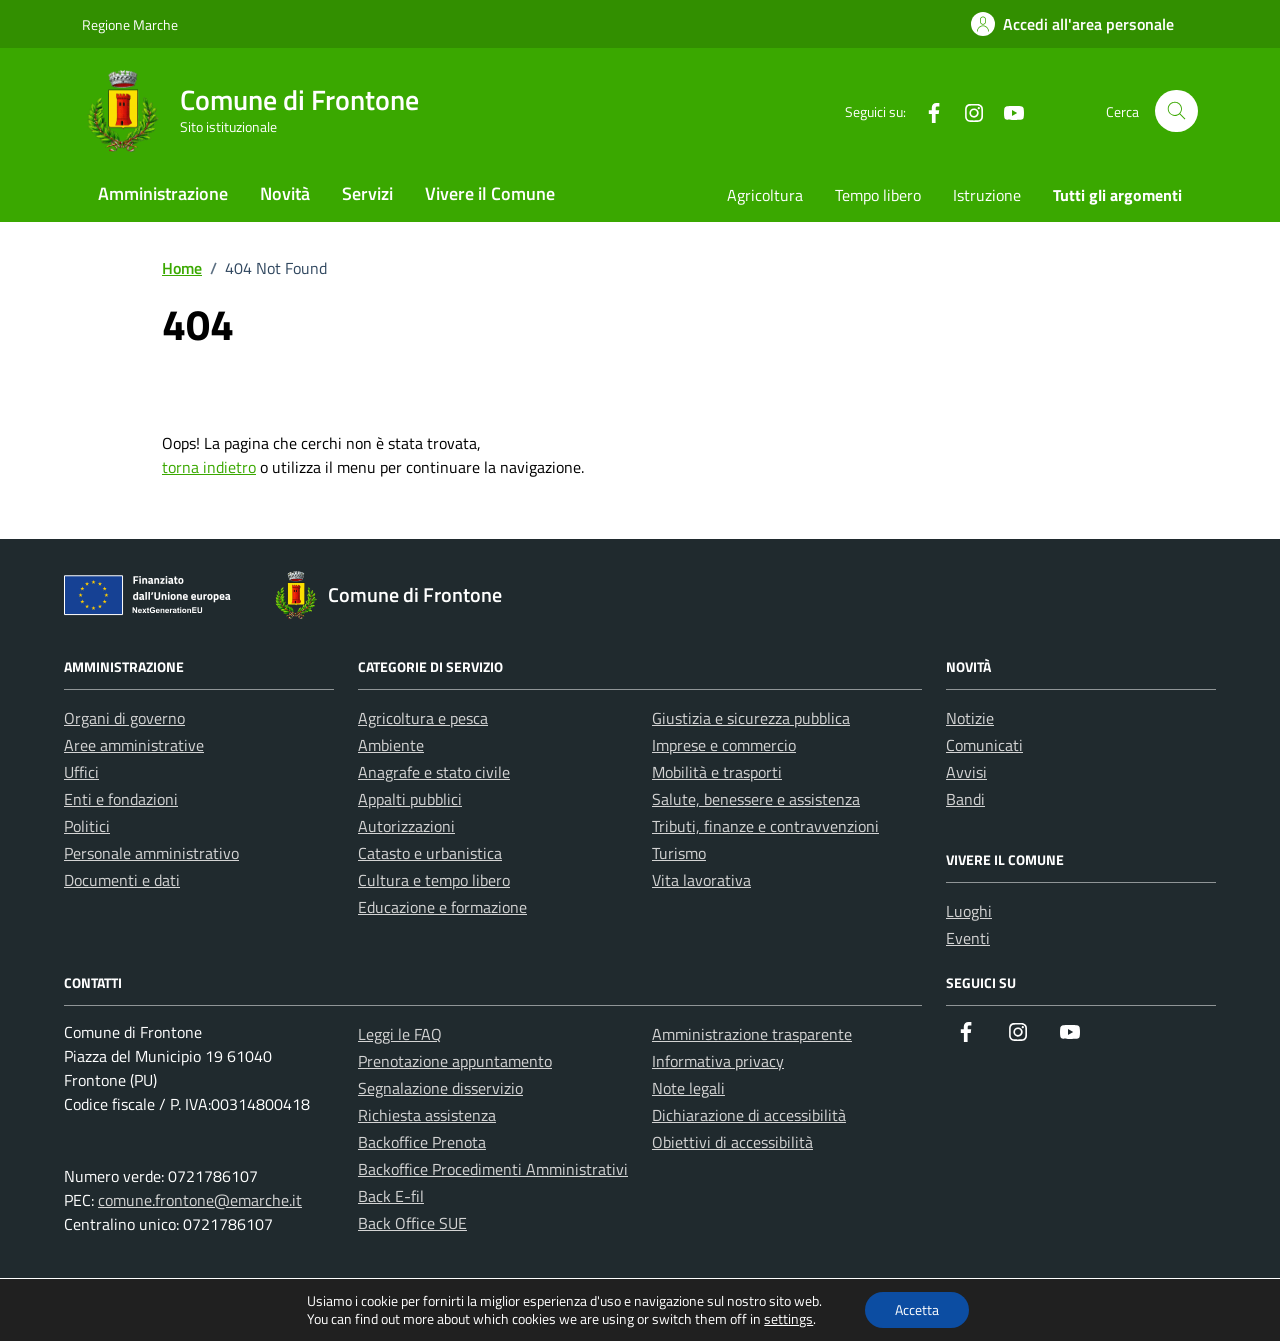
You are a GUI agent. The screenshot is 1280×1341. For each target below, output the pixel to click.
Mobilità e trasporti (717, 772)
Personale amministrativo (151, 853)
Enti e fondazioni (121, 799)
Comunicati (984, 745)
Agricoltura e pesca (423, 718)
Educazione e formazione (442, 907)
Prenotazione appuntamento (455, 1061)
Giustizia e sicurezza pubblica (751, 718)
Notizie (970, 718)
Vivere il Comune (490, 193)
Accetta (917, 1309)
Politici (87, 826)
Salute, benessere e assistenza (756, 799)
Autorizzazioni (406, 826)
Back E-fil (391, 1196)
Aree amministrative (134, 745)
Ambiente (391, 745)
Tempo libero (878, 195)
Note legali (688, 1088)
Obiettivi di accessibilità (732, 1142)
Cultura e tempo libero (434, 880)
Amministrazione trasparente (752, 1034)
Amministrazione (163, 193)
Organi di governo (124, 718)
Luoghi (969, 911)
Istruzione (987, 195)
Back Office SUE (412, 1223)
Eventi (968, 938)
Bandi (965, 799)
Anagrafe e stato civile (434, 772)
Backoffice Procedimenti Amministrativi (493, 1169)
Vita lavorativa (701, 880)
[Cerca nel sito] (1176, 111)
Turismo (679, 853)
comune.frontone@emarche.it (200, 1200)
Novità (285, 193)
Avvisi (966, 772)
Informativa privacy (718, 1061)
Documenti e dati (122, 880)
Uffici (81, 772)
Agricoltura (765, 195)
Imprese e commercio (724, 745)
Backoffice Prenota (422, 1142)
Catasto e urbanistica (430, 853)
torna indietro (209, 467)
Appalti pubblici (410, 799)
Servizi (367, 193)
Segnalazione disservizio (440, 1088)
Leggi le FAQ (400, 1034)
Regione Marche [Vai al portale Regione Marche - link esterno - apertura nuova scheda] (130, 24)
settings (788, 1319)
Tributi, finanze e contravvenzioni (765, 826)
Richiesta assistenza (427, 1115)
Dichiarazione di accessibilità (749, 1115)
